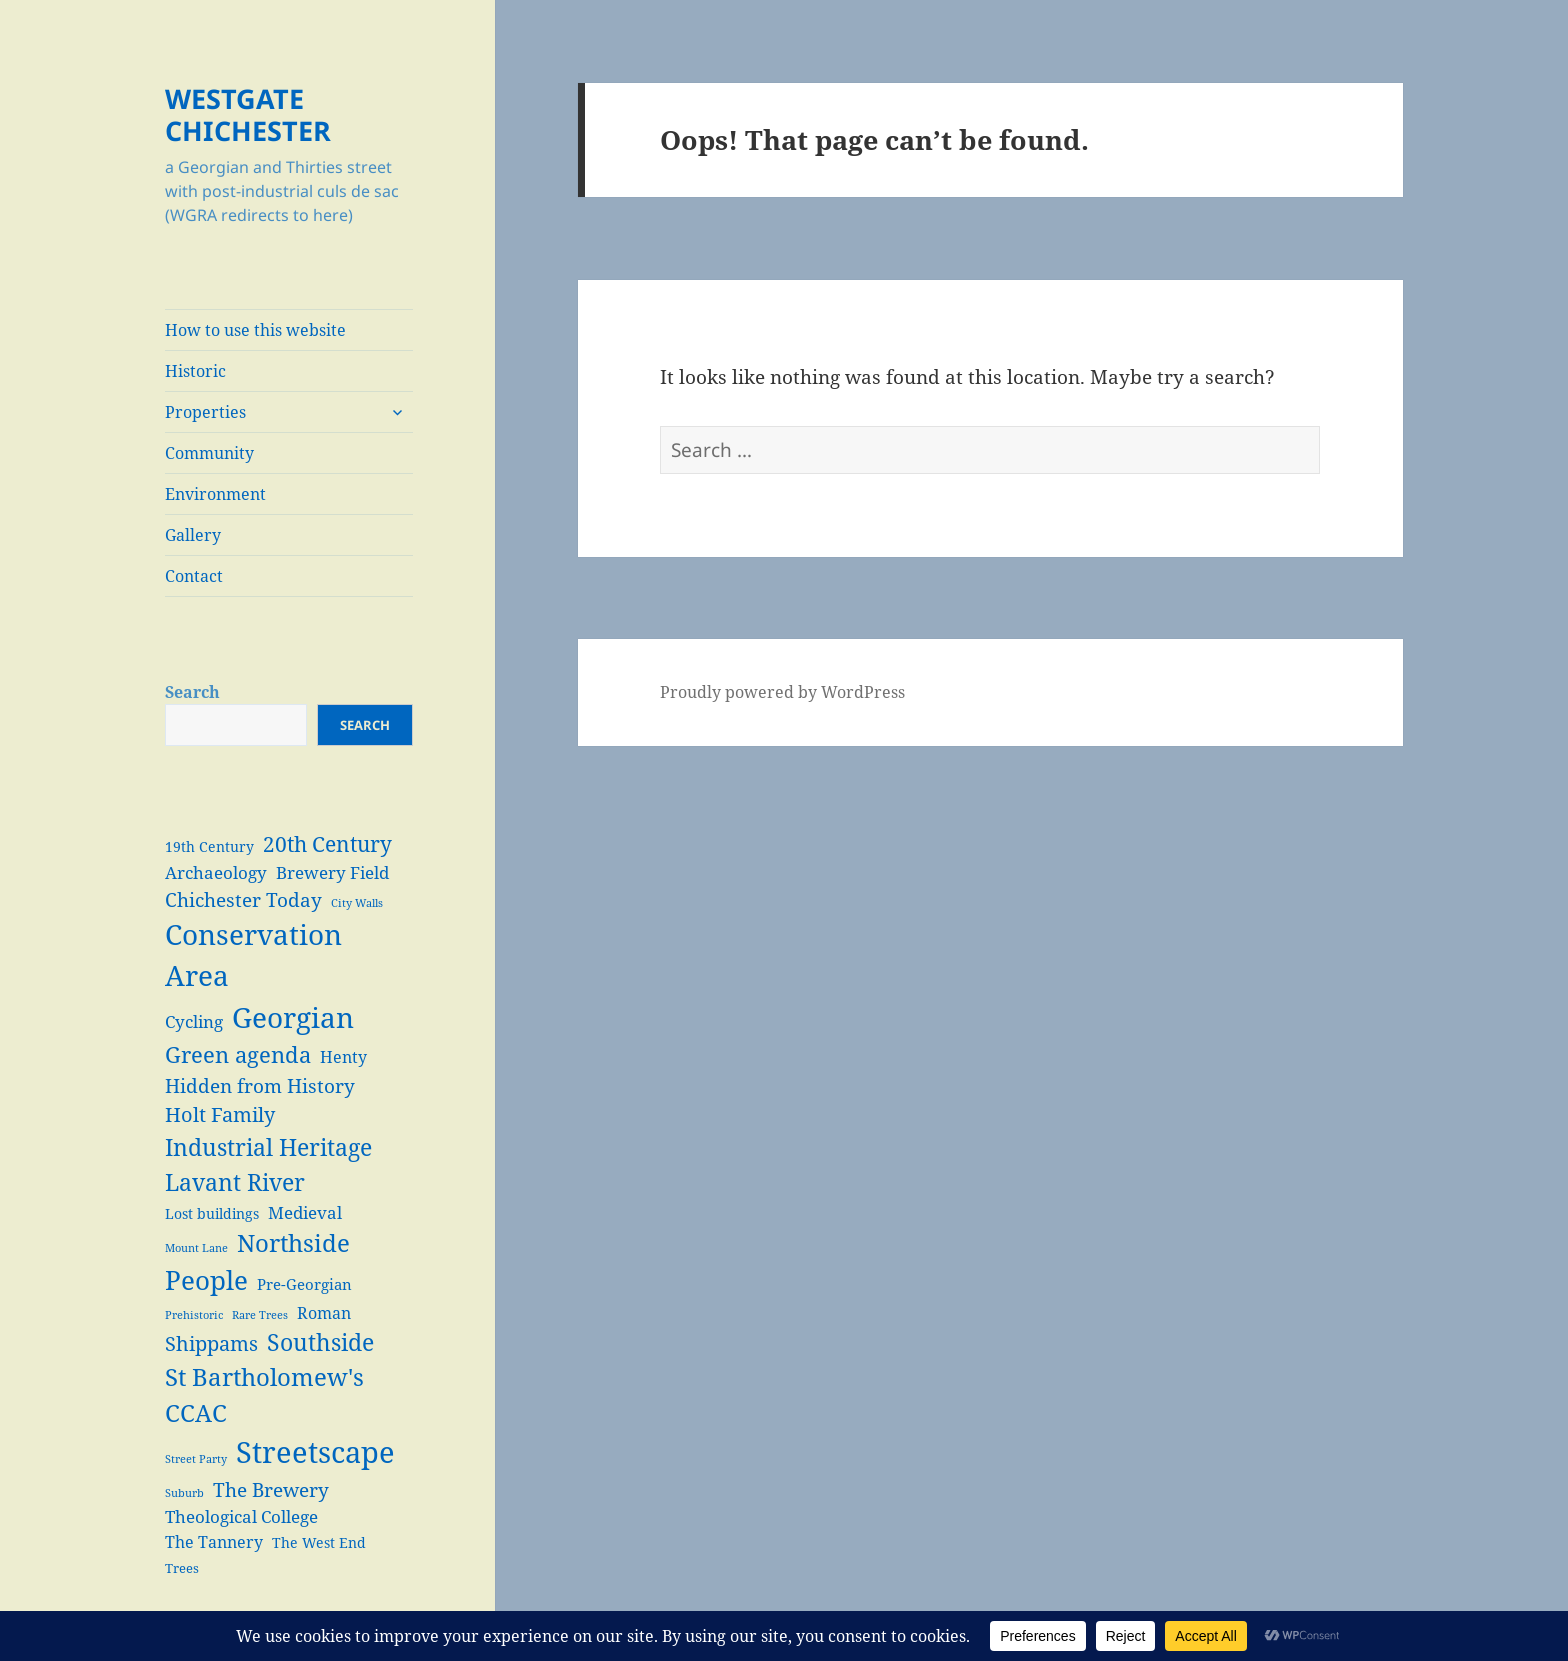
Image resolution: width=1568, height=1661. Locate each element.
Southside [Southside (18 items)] (320, 1342)
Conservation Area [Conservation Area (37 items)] (253, 955)
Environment (215, 494)
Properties (205, 412)
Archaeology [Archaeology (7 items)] (216, 872)
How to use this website (255, 330)
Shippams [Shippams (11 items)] (211, 1343)
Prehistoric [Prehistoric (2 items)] (194, 1315)
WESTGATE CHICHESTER (248, 114)
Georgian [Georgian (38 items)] (293, 1017)
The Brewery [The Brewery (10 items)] (271, 1489)
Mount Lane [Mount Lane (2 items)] (196, 1248)
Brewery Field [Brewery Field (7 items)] (332, 872)
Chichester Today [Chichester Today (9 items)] (243, 899)
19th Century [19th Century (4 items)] (209, 846)
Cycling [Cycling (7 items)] (194, 1021)
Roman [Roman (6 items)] (324, 1312)
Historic (195, 371)
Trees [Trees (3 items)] (182, 1568)
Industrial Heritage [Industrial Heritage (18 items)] (268, 1147)
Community (209, 453)
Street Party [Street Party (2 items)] (196, 1459)
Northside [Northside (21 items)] (293, 1242)
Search (192, 692)
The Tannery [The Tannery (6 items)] (214, 1541)
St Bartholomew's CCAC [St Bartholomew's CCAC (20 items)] (264, 1395)
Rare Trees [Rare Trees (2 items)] (260, 1315)
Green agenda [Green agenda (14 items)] (238, 1054)
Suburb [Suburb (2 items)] (184, 1493)
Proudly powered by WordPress (782, 692)
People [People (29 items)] (206, 1280)
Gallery (193, 535)
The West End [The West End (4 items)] (319, 1542)
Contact (194, 576)
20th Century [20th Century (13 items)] (327, 843)
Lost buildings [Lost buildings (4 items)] (212, 1213)
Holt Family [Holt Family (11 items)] (220, 1114)
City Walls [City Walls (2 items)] (357, 903)
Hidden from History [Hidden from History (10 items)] (260, 1085)
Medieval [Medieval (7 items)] (305, 1212)
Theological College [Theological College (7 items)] (241, 1516)
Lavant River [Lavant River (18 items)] (235, 1182)
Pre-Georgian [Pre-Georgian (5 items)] (304, 1284)
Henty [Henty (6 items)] (343, 1056)
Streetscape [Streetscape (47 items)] (315, 1452)
